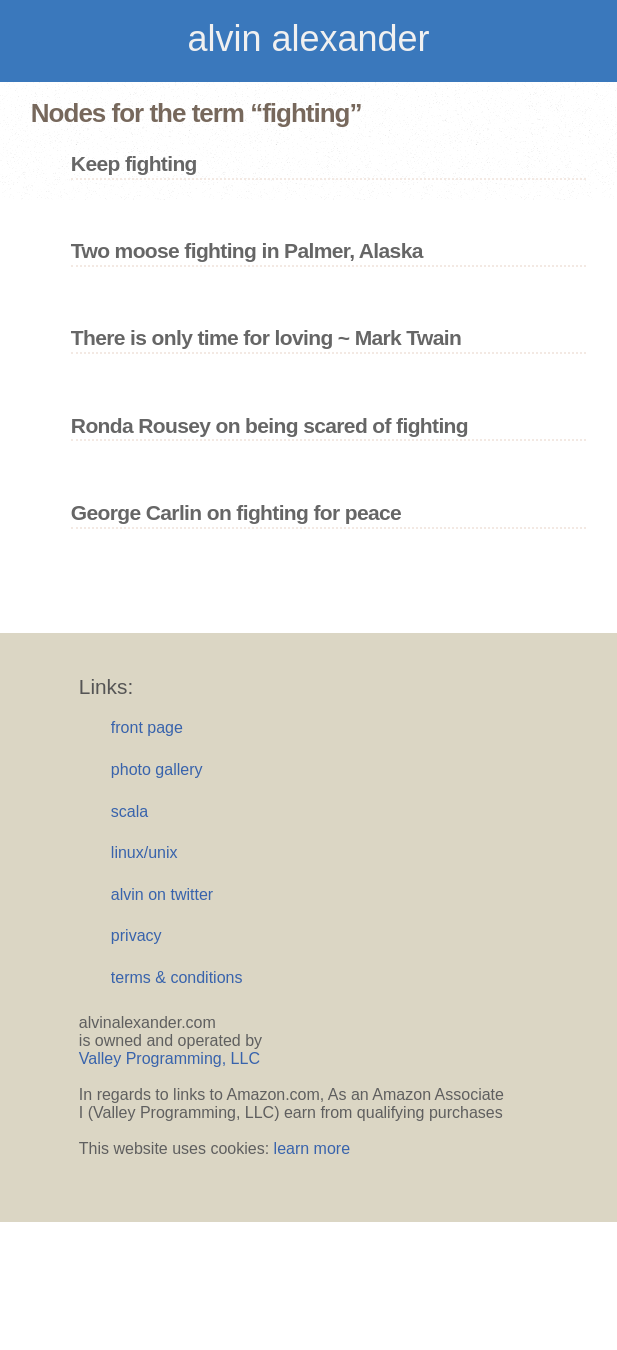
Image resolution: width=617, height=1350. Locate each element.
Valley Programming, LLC (169, 1058)
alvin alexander (308, 38)
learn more (312, 1148)
